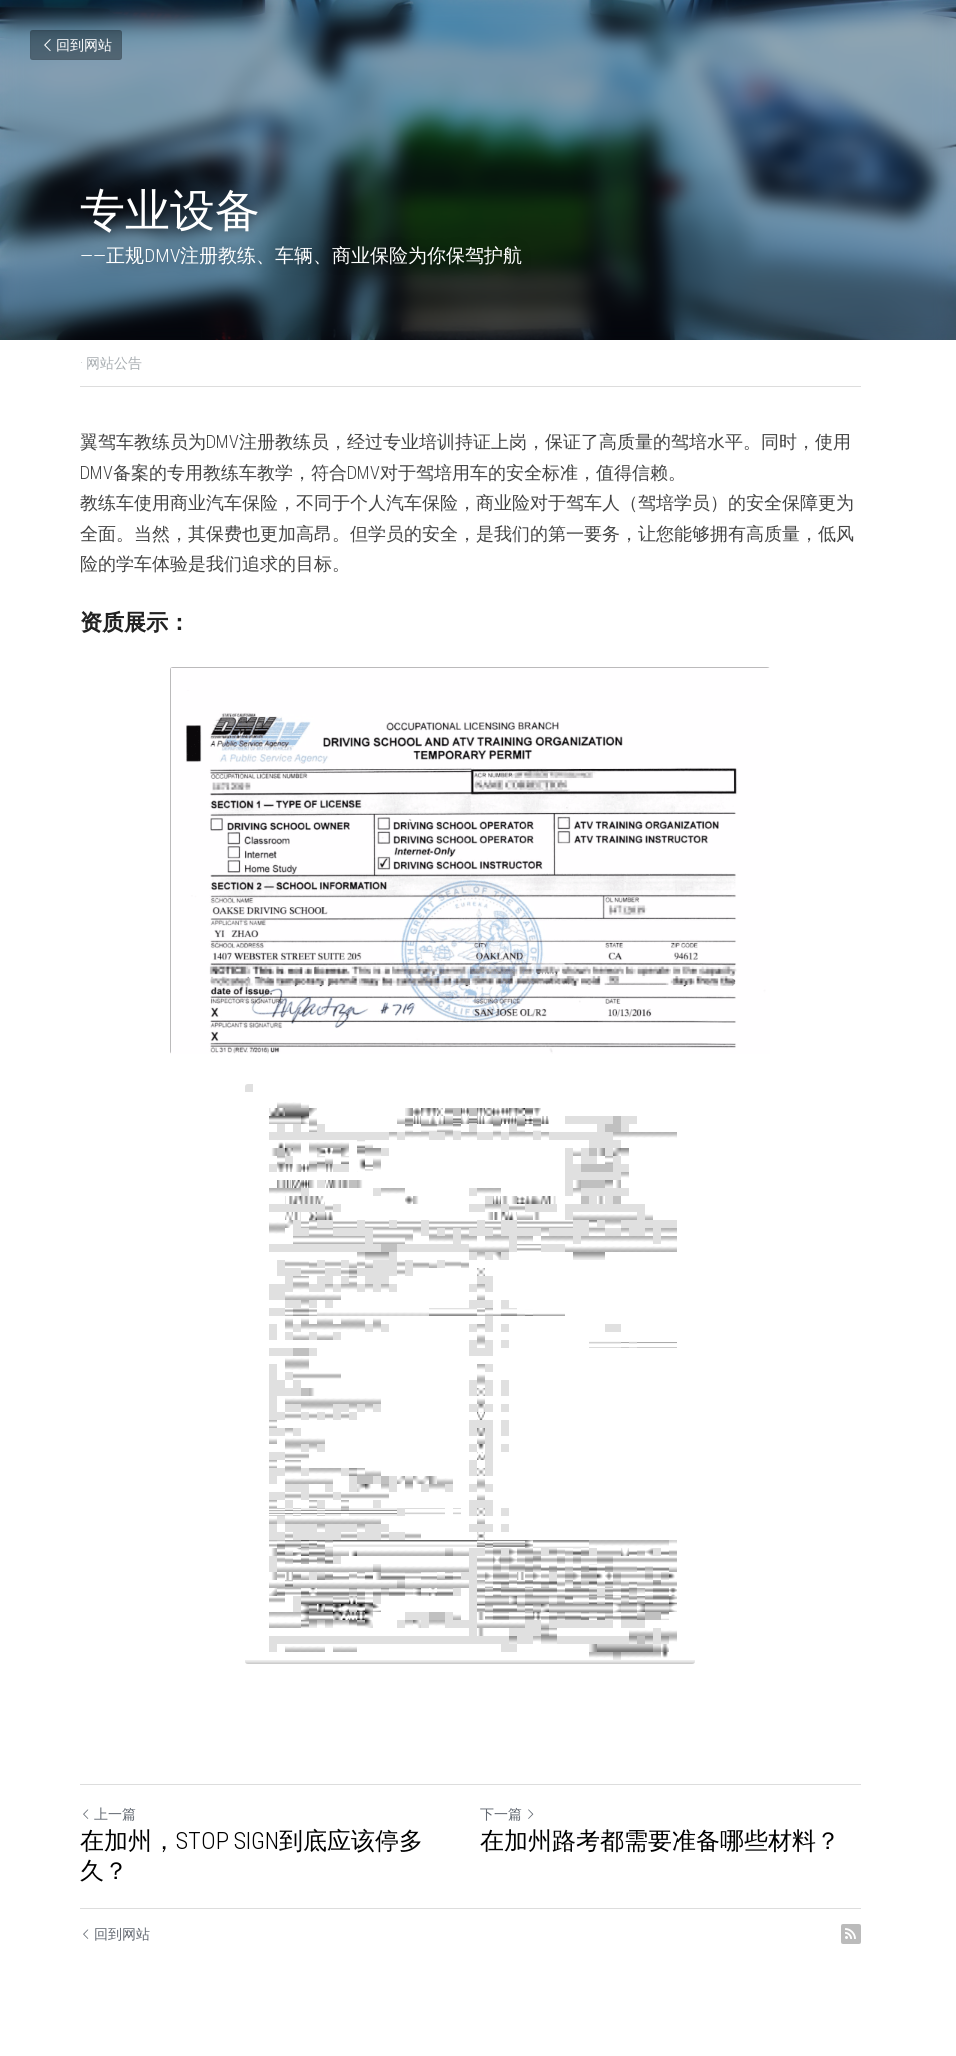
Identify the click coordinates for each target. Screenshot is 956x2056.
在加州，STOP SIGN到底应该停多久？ (251, 1856)
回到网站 (76, 45)
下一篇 (516, 1814)
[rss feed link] (866, 1934)
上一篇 (108, 1814)
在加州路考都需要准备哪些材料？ (668, 1841)
